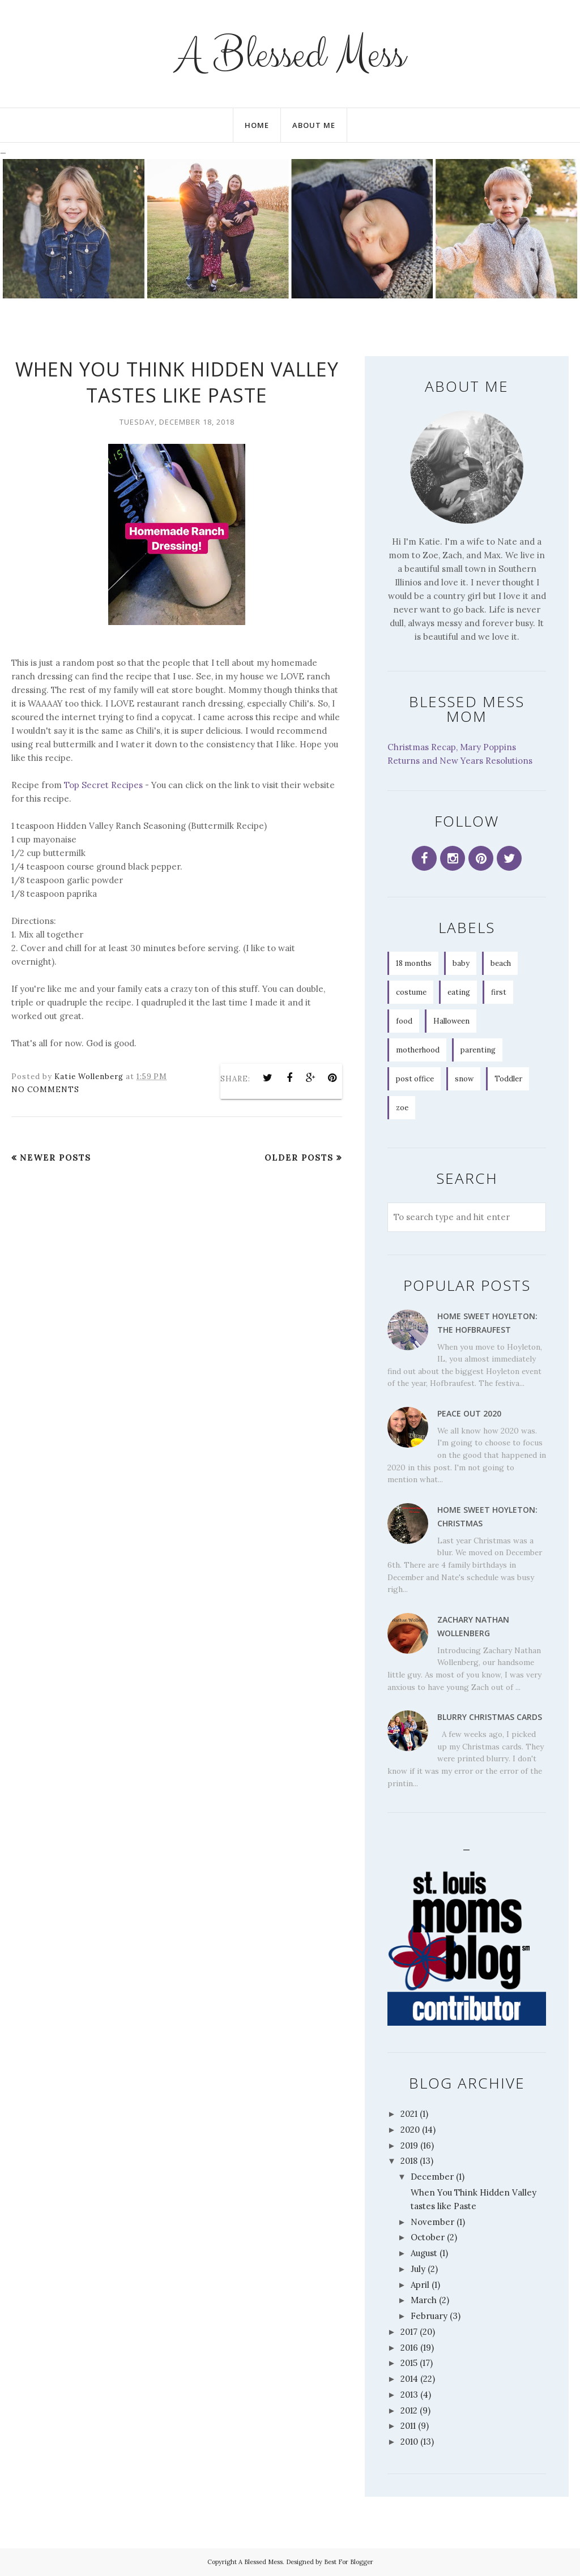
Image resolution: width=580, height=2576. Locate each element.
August (424, 2253)
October (428, 2237)
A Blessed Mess (290, 53)
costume (411, 992)
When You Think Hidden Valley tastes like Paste (177, 382)
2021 (408, 2113)
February (429, 2315)
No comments (45, 1089)
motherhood (418, 1050)
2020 (410, 2129)
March (424, 2300)
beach (501, 963)
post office (415, 1079)
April (420, 2284)
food (404, 1021)
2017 (408, 2331)
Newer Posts (55, 1157)
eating (458, 992)
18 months (414, 963)
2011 (408, 2425)
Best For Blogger (348, 2562)
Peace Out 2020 (469, 1413)
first (498, 992)
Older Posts (299, 1157)
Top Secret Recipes (103, 785)
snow (464, 1079)
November (432, 2221)
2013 (409, 2394)
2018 (408, 2160)
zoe (402, 1107)
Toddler (508, 1079)
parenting (478, 1050)
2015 (408, 2362)
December (432, 2176)
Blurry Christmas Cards (489, 1716)
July (418, 2268)
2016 (409, 2347)
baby (461, 963)
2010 (409, 2441)
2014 (409, 2378)
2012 (408, 2410)
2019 (409, 2145)
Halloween (451, 1021)
